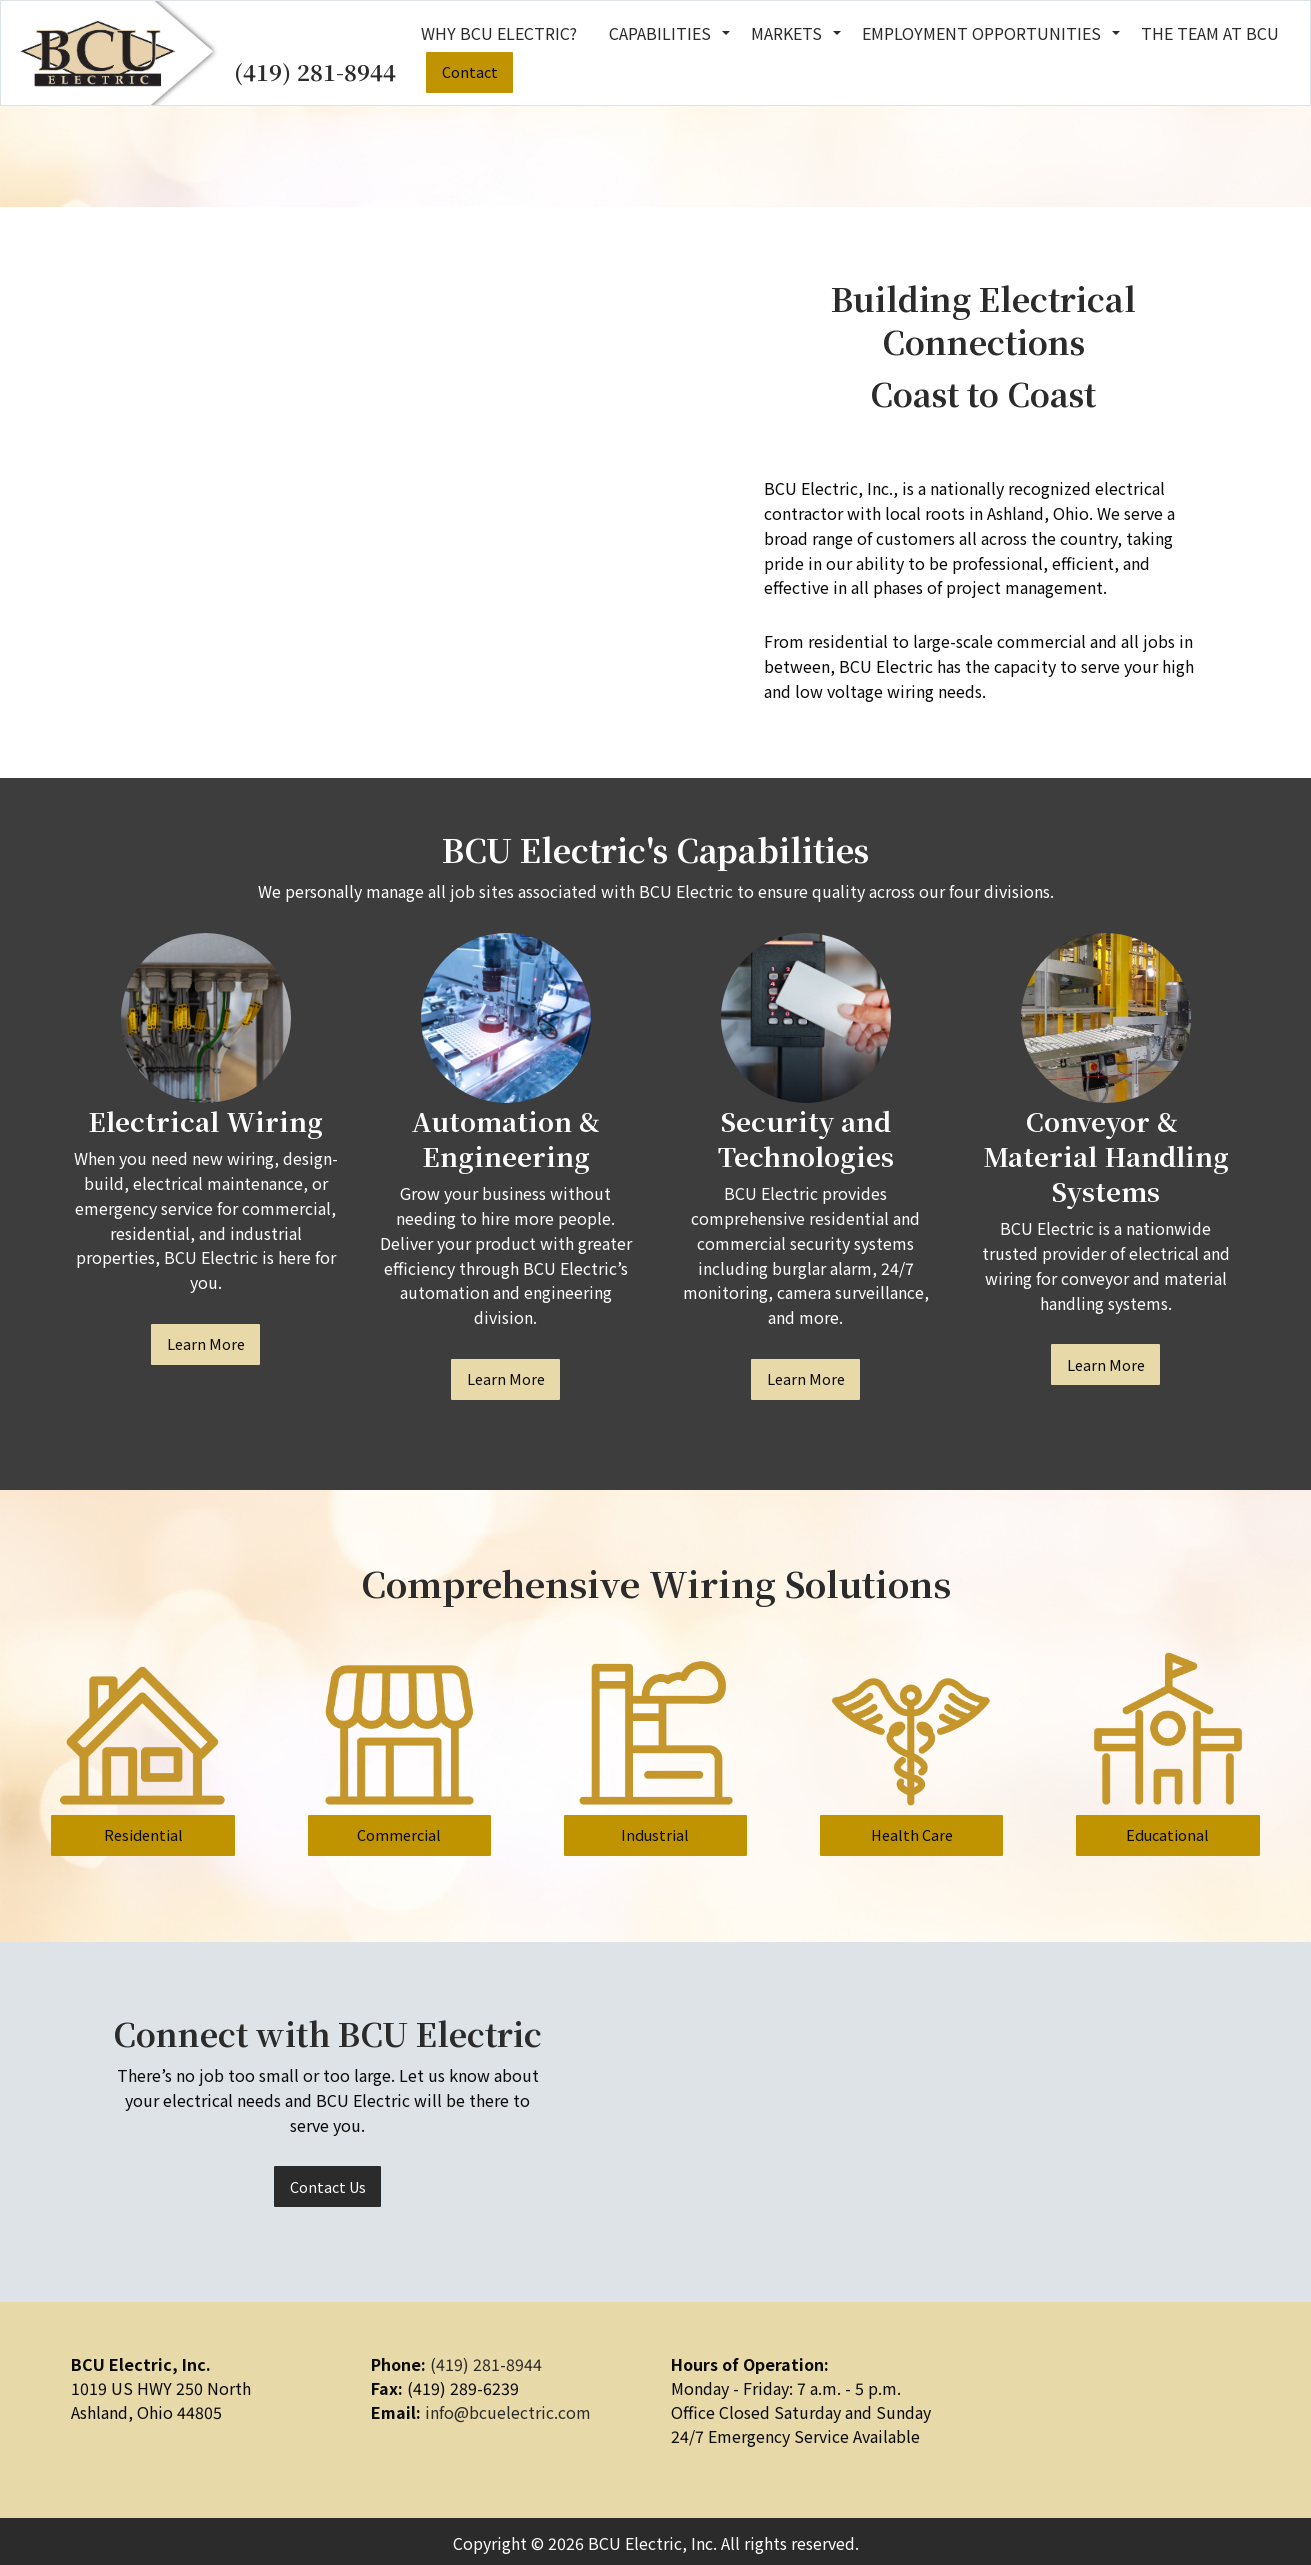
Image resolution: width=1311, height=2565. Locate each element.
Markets (786, 33)
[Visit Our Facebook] (987, 2392)
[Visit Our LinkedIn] (1019, 2392)
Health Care (912, 1834)
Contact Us (328, 2186)
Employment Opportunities (981, 33)
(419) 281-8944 (315, 71)
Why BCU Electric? (499, 33)
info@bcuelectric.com (508, 2412)
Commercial (399, 1834)
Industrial (655, 1834)
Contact (470, 71)
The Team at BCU (1210, 33)
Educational (1167, 1834)
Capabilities (660, 33)
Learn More (206, 1343)
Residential (143, 1834)
